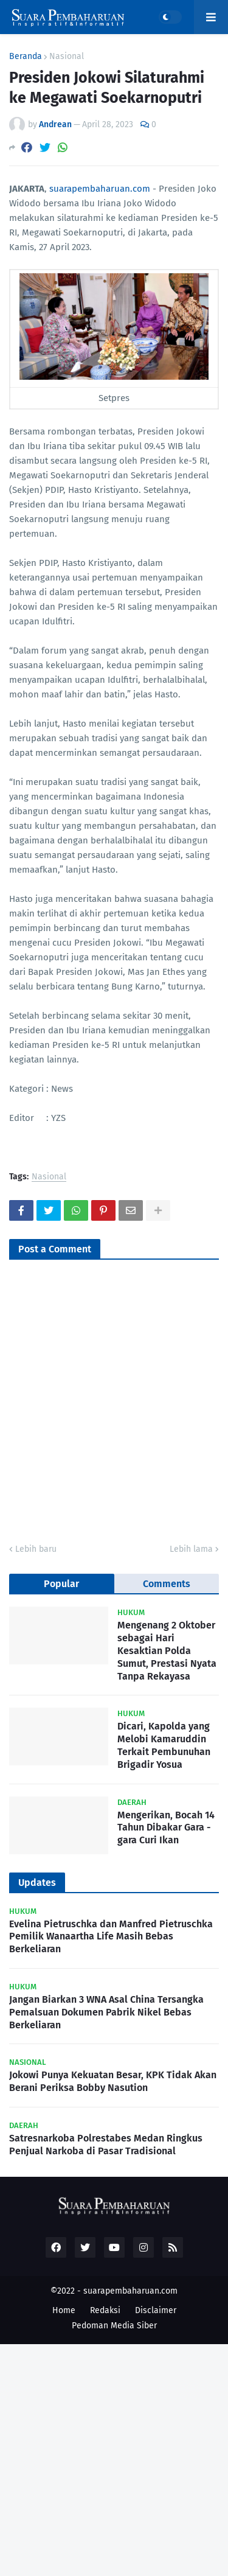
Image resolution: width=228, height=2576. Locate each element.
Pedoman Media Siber (114, 2325)
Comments (166, 1584)
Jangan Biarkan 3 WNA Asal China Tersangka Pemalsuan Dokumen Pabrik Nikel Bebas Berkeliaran (106, 2012)
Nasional (66, 56)
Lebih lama (191, 1549)
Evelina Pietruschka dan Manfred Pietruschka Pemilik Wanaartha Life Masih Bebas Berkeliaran (111, 1936)
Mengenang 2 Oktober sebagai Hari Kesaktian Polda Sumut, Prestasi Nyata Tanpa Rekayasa (166, 1650)
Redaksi (105, 2310)
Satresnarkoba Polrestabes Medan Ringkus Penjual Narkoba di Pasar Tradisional (105, 2144)
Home (63, 2310)
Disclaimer (155, 2310)
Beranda (25, 56)
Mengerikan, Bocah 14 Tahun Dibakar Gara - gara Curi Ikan (166, 1827)
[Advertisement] (114, 2458)
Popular (61, 1584)
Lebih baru (36, 1549)
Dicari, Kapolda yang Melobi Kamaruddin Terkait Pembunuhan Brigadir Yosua (163, 1745)
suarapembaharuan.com (99, 188)
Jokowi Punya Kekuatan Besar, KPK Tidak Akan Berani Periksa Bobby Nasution (112, 2081)
